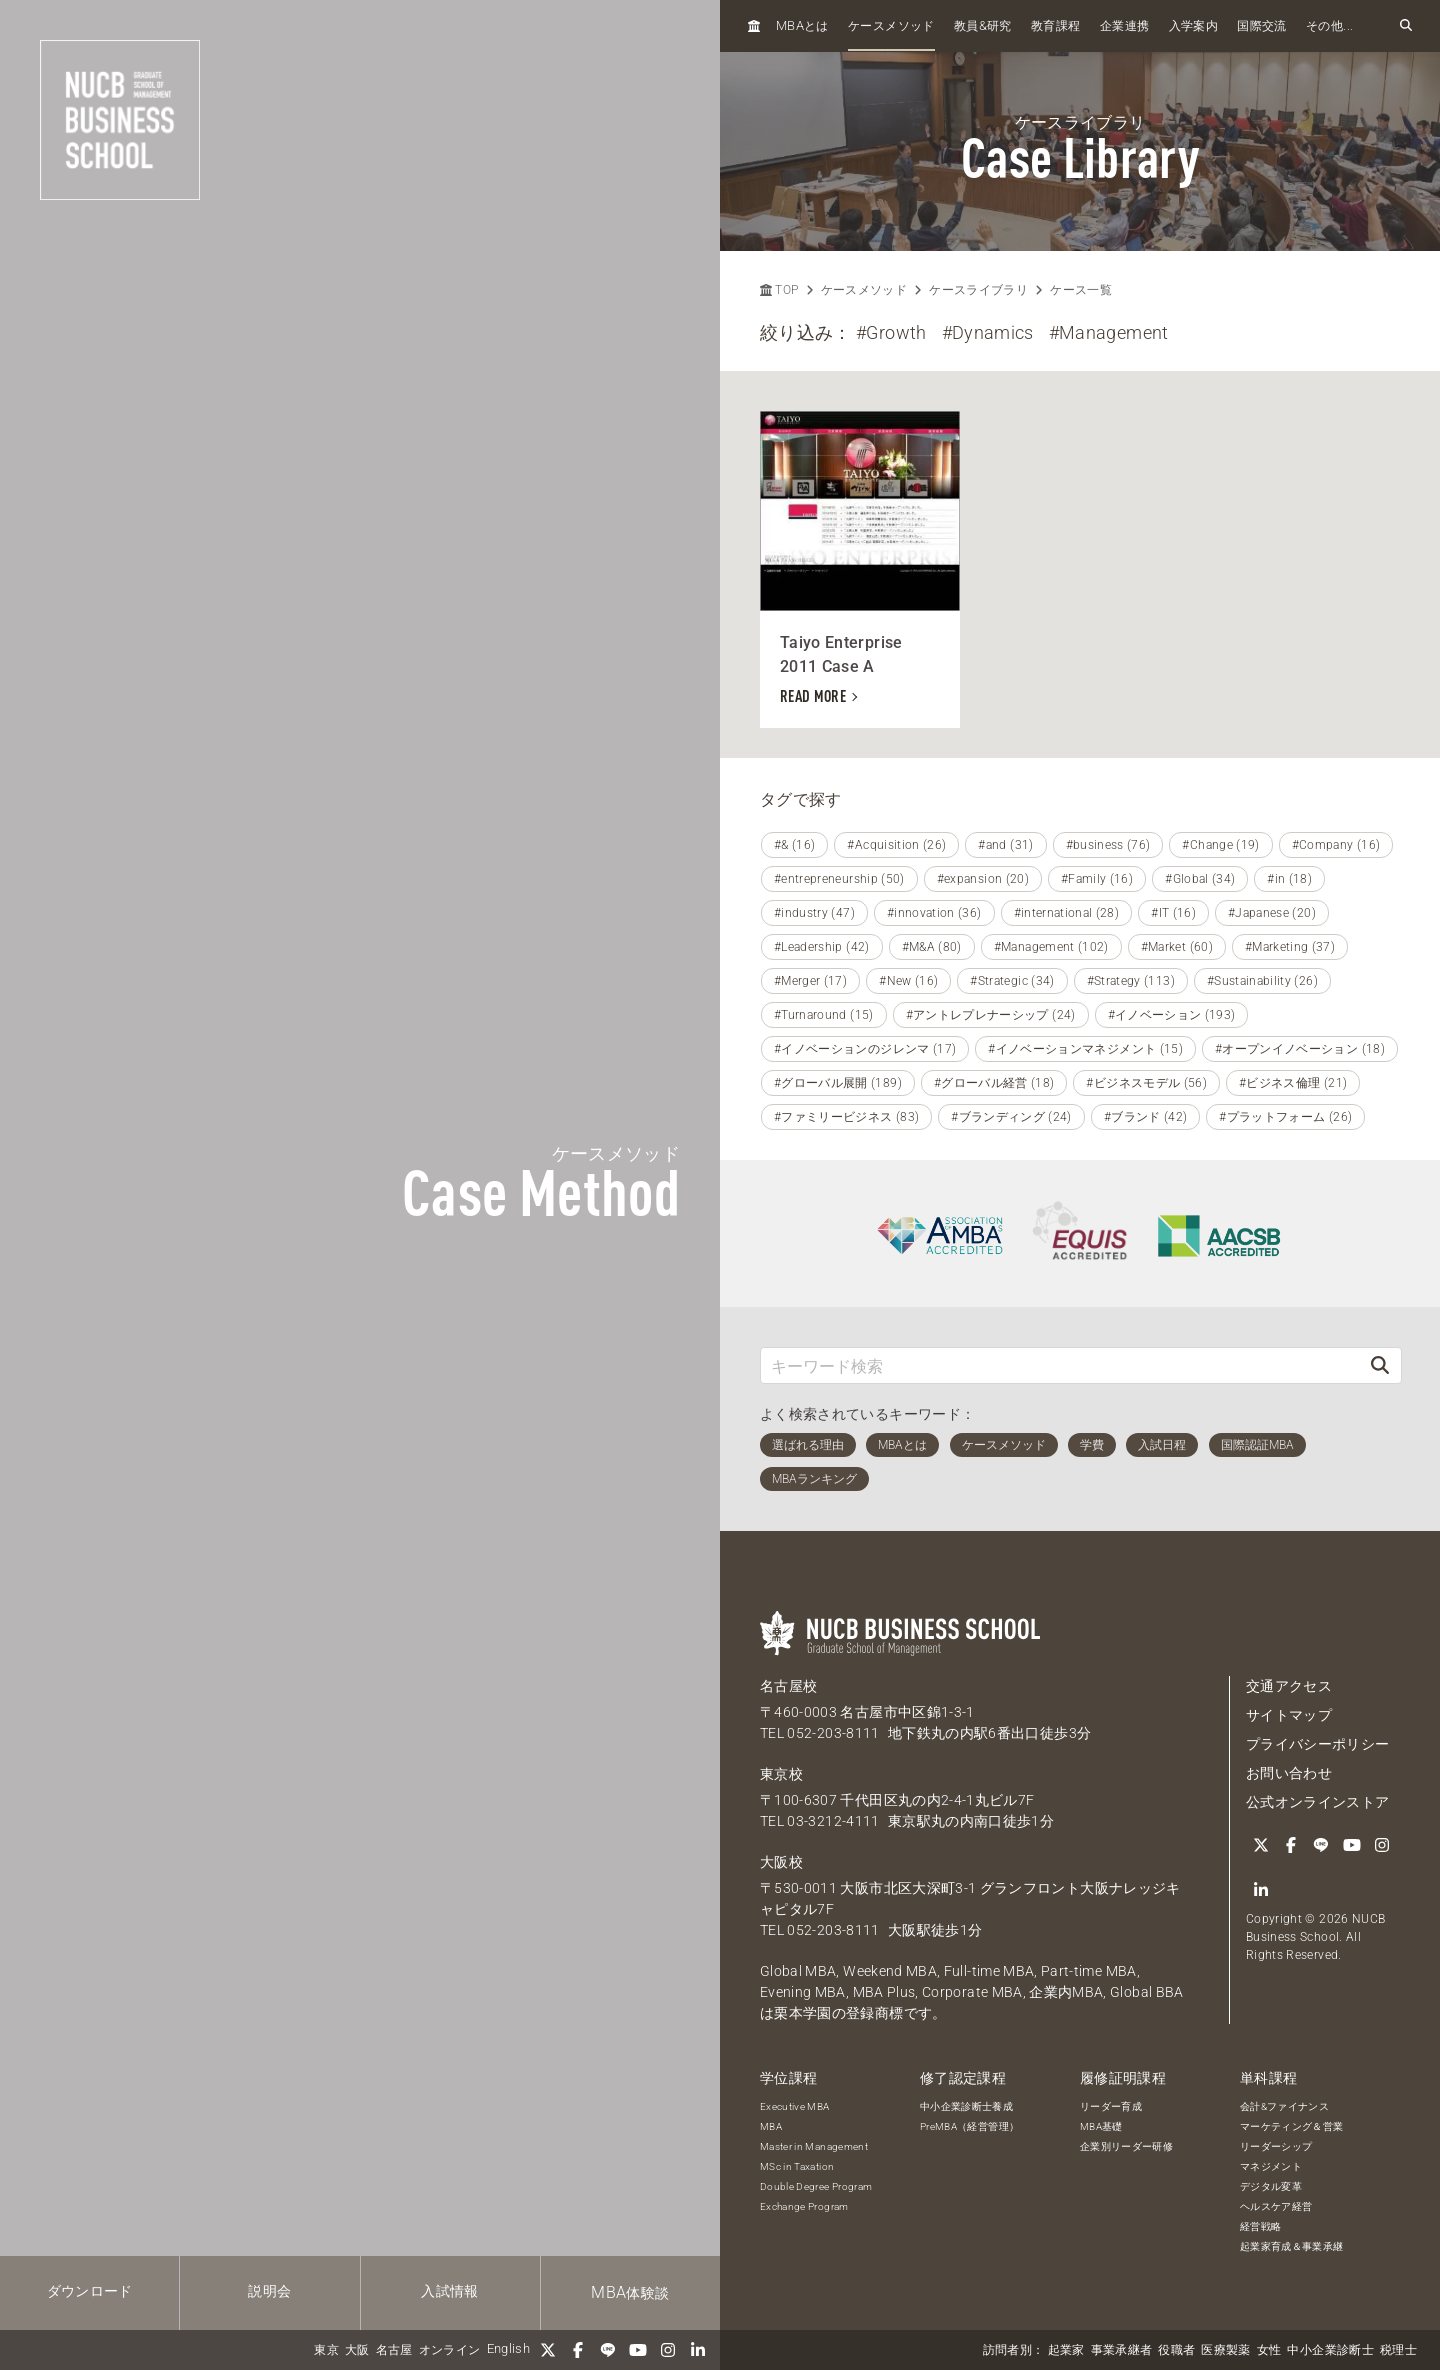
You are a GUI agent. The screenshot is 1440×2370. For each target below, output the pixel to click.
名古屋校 (788, 1686)
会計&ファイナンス (1284, 2106)
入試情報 (449, 2291)
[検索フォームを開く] (1406, 26)
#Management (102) (1051, 947)
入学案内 (1193, 26)
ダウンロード (90, 2291)
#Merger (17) (810, 981)
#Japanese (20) (1272, 913)
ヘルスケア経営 (1276, 2206)
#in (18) (1289, 879)
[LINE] (608, 2350)
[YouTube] (638, 2350)
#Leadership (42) (822, 947)
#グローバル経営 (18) (994, 1083)
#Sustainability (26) (1262, 981)
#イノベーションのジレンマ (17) (865, 1049)
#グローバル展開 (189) (838, 1083)
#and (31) (1005, 845)
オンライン (450, 2350)
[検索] (1380, 1365)
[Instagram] (668, 2350)
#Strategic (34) (1012, 981)
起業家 (1066, 2350)
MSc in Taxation (797, 2166)
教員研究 (983, 25)
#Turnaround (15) (824, 1015)
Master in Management (814, 2146)
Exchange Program (804, 2206)
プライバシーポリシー (1318, 1744)
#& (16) (794, 845)
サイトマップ (1289, 1715)
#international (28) (1067, 913)
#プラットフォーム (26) (1285, 1117)
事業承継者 (1122, 2350)
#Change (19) (1220, 845)
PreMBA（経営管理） (969, 2126)
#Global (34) (1200, 879)
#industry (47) (814, 913)
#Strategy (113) (1131, 981)
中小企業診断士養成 (966, 2106)
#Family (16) (1097, 879)
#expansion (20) (983, 879)
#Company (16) (1336, 845)
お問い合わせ (1289, 1773)
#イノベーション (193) (1172, 1015)
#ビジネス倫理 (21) (1293, 1083)
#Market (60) (1177, 947)
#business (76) (1108, 845)
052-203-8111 (833, 1733)
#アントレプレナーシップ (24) (991, 1015)
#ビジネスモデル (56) (1146, 1083)
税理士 (1398, 2350)
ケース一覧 (1081, 290)
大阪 (357, 2350)
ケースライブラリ (978, 290)
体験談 (630, 2292)
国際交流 (1261, 26)
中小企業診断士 (1330, 2350)
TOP (779, 290)
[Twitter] (548, 2350)
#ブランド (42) (1146, 1117)
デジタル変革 (1271, 2186)
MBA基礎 (1101, 2126)
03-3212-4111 (833, 1821)
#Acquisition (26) (896, 845)
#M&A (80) (932, 947)
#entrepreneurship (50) (839, 879)
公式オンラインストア (1318, 1802)
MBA (771, 2126)
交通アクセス (1289, 1686)
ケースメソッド (891, 26)
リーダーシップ (1276, 2146)
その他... (1329, 26)
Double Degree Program (816, 2186)
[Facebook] (578, 2350)
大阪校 (781, 1862)
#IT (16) (1173, 913)
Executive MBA (795, 2106)
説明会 (269, 2291)
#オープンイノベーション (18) (1300, 1049)
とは (802, 25)
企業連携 (1124, 26)
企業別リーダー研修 (1126, 2146)
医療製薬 (1225, 2350)
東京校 (781, 1774)
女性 (1269, 2350)
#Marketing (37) (1290, 947)
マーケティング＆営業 (1292, 2126)
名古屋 (394, 2350)
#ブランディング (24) (1011, 1117)
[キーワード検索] (1060, 1365)
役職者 (1176, 2350)
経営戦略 (1260, 2226)
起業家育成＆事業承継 (1292, 2246)
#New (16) (908, 981)
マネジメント (1271, 2166)
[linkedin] (698, 2350)
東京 (326, 2350)
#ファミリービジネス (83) (846, 1117)
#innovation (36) (934, 913)
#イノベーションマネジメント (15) (1085, 1049)
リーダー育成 (1111, 2106)
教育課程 (1055, 26)
